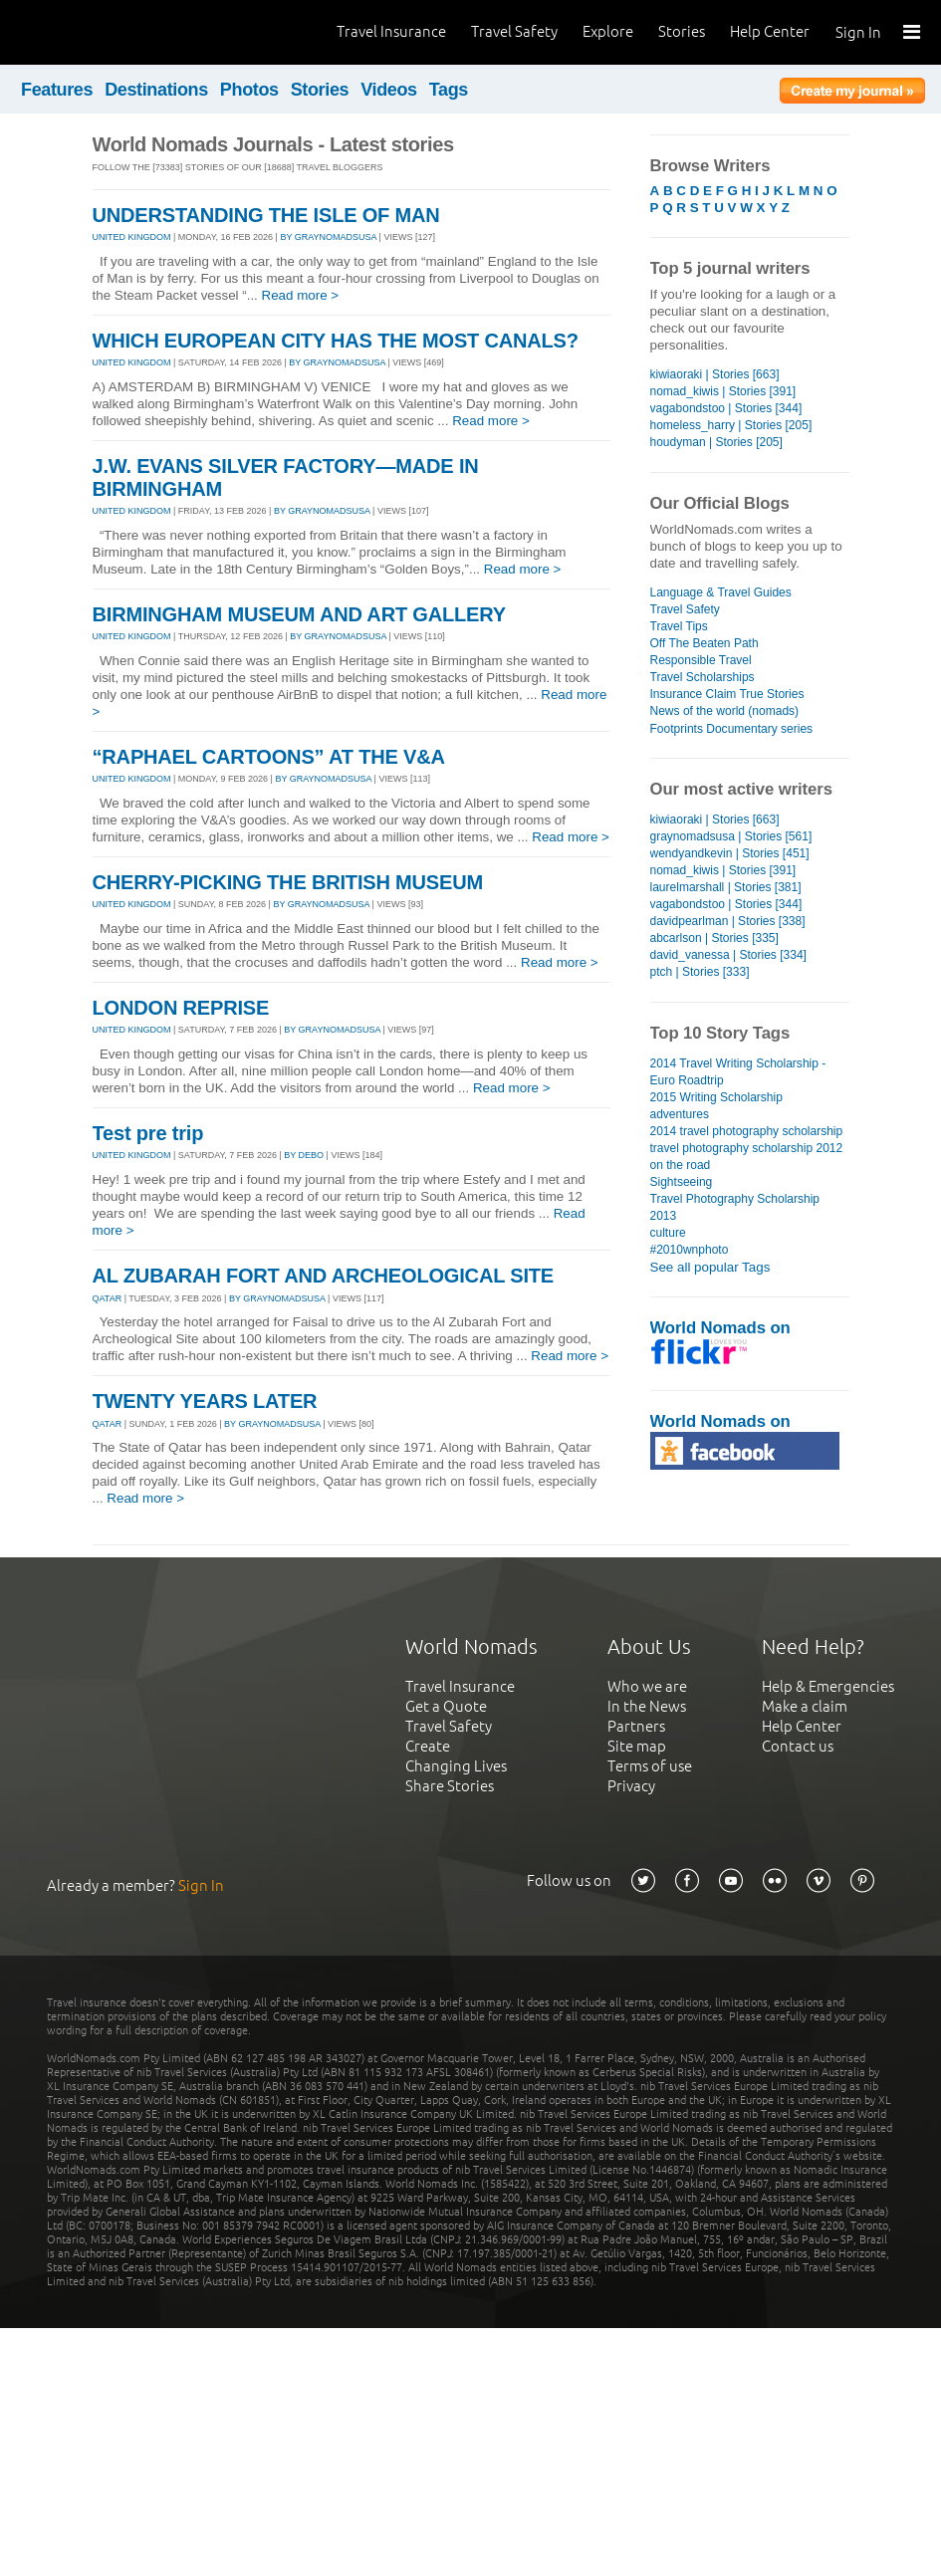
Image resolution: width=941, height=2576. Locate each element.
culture (668, 1233)
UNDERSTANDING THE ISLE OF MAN (266, 215)
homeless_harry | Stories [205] (731, 425)
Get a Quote (446, 1706)
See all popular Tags (710, 1267)
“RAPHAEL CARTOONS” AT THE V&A (269, 757)
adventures (679, 1114)
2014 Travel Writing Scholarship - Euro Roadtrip (738, 1071)
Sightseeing (681, 1182)
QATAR (107, 1298)
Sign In (858, 32)
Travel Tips (679, 626)
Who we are (647, 1686)
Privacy (631, 1785)
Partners (636, 1726)
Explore (608, 31)
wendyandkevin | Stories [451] (730, 853)
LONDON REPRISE (181, 1008)
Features (57, 90)
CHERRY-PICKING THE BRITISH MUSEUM (288, 882)
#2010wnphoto (689, 1250)
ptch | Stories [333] (700, 972)
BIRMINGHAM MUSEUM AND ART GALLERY (299, 614)
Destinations (156, 90)
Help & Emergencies (828, 1686)
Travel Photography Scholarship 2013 (735, 1207)
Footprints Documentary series (732, 729)
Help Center (770, 31)
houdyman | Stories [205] (716, 442)
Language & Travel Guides (721, 592)
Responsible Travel (701, 660)
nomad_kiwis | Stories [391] (723, 391)
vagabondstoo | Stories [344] (726, 408)
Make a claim (804, 1706)
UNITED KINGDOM (132, 237)
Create (427, 1746)
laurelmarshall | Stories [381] (726, 887)
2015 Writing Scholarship (716, 1097)
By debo (304, 1155)
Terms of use (649, 1765)
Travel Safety (514, 31)
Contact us (797, 1746)
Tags (448, 90)
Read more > (301, 295)
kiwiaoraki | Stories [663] (715, 374)
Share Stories (449, 1785)
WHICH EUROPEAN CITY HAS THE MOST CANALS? (336, 340)
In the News (646, 1706)
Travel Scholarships (702, 677)
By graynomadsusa (328, 237)
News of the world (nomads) (725, 711)
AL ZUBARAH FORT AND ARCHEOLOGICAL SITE (323, 1276)
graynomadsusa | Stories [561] (731, 836)
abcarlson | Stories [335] (714, 938)
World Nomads (104, 32)
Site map (636, 1746)
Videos (388, 90)
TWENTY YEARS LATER (205, 1401)
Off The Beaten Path (704, 643)
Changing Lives (456, 1765)
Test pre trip (148, 1133)
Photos (249, 90)
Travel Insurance (391, 31)
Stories (681, 31)
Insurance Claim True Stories (727, 694)
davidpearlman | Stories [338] (728, 921)
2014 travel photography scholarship (746, 1131)
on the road (680, 1165)
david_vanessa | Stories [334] (728, 955)
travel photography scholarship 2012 (746, 1148)
